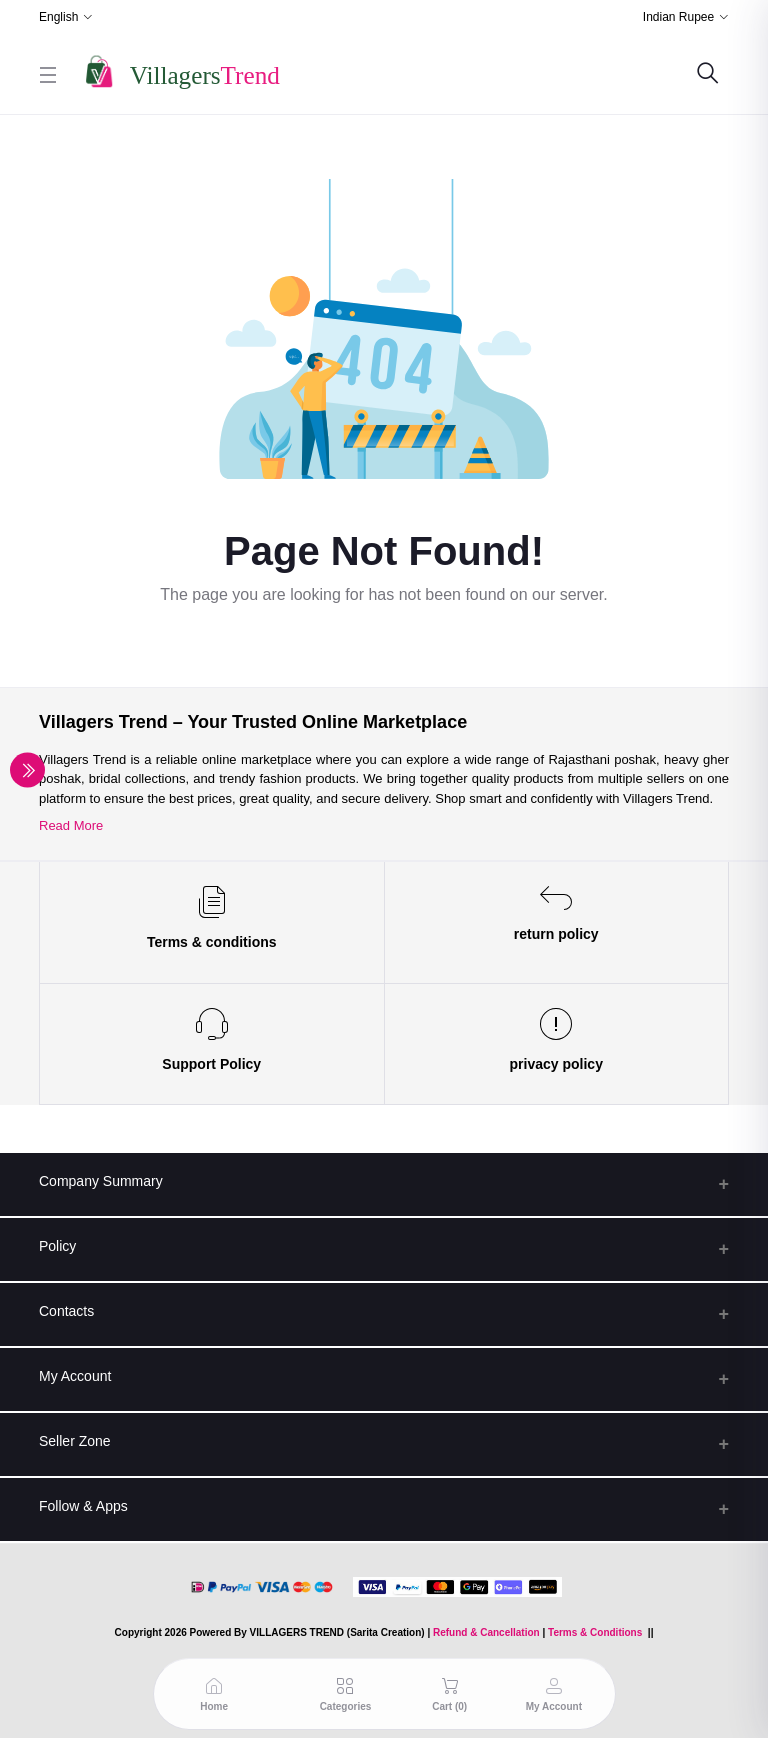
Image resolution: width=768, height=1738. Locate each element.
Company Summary (101, 1181)
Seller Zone (75, 1441)
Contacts (66, 1311)
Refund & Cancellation (486, 1632)
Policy (57, 1246)
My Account (75, 1376)
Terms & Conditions (595, 1632)
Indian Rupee (678, 17)
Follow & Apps (83, 1506)
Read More (71, 825)
